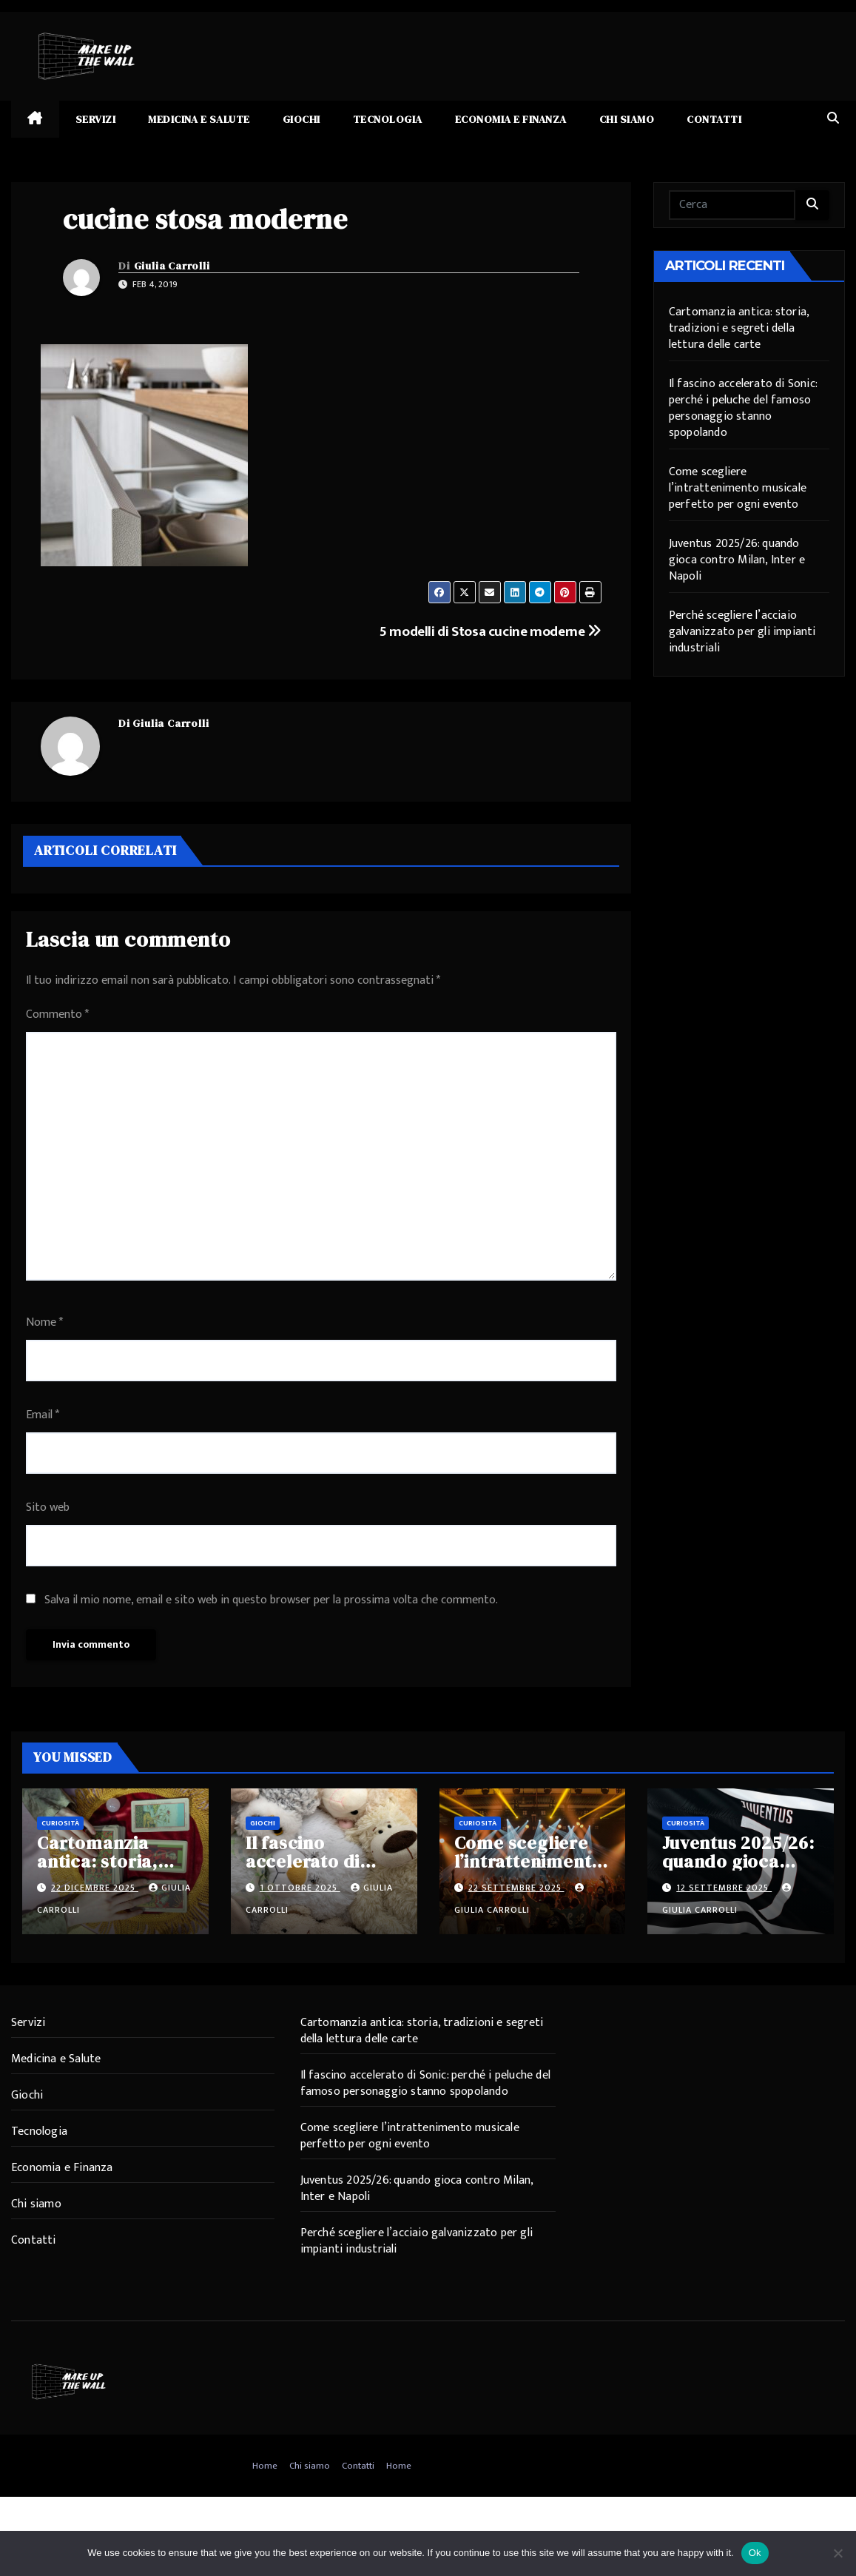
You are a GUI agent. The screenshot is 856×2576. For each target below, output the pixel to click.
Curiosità (60, 1823)
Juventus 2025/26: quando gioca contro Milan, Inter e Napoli (737, 560)
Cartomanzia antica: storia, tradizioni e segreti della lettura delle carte (739, 328)
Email (42, 1415)
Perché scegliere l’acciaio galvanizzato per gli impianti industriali (742, 632)
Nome (44, 1322)
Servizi (95, 119)
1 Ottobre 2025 (300, 1887)
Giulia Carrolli (172, 265)
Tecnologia (387, 119)
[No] (837, 2553)
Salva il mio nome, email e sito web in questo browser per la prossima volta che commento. (271, 1600)
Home (264, 2466)
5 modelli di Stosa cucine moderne (490, 631)
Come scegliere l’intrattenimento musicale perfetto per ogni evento (737, 488)
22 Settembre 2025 (516, 1887)
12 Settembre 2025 (724, 1887)
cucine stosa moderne (205, 219)
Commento (57, 1014)
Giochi (301, 119)
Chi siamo (627, 119)
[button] (833, 119)
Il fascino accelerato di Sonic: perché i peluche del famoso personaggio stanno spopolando (743, 408)
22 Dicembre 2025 (94, 1887)
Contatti (714, 119)
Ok (755, 2552)
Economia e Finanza (511, 119)
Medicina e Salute (199, 119)
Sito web (48, 1507)
